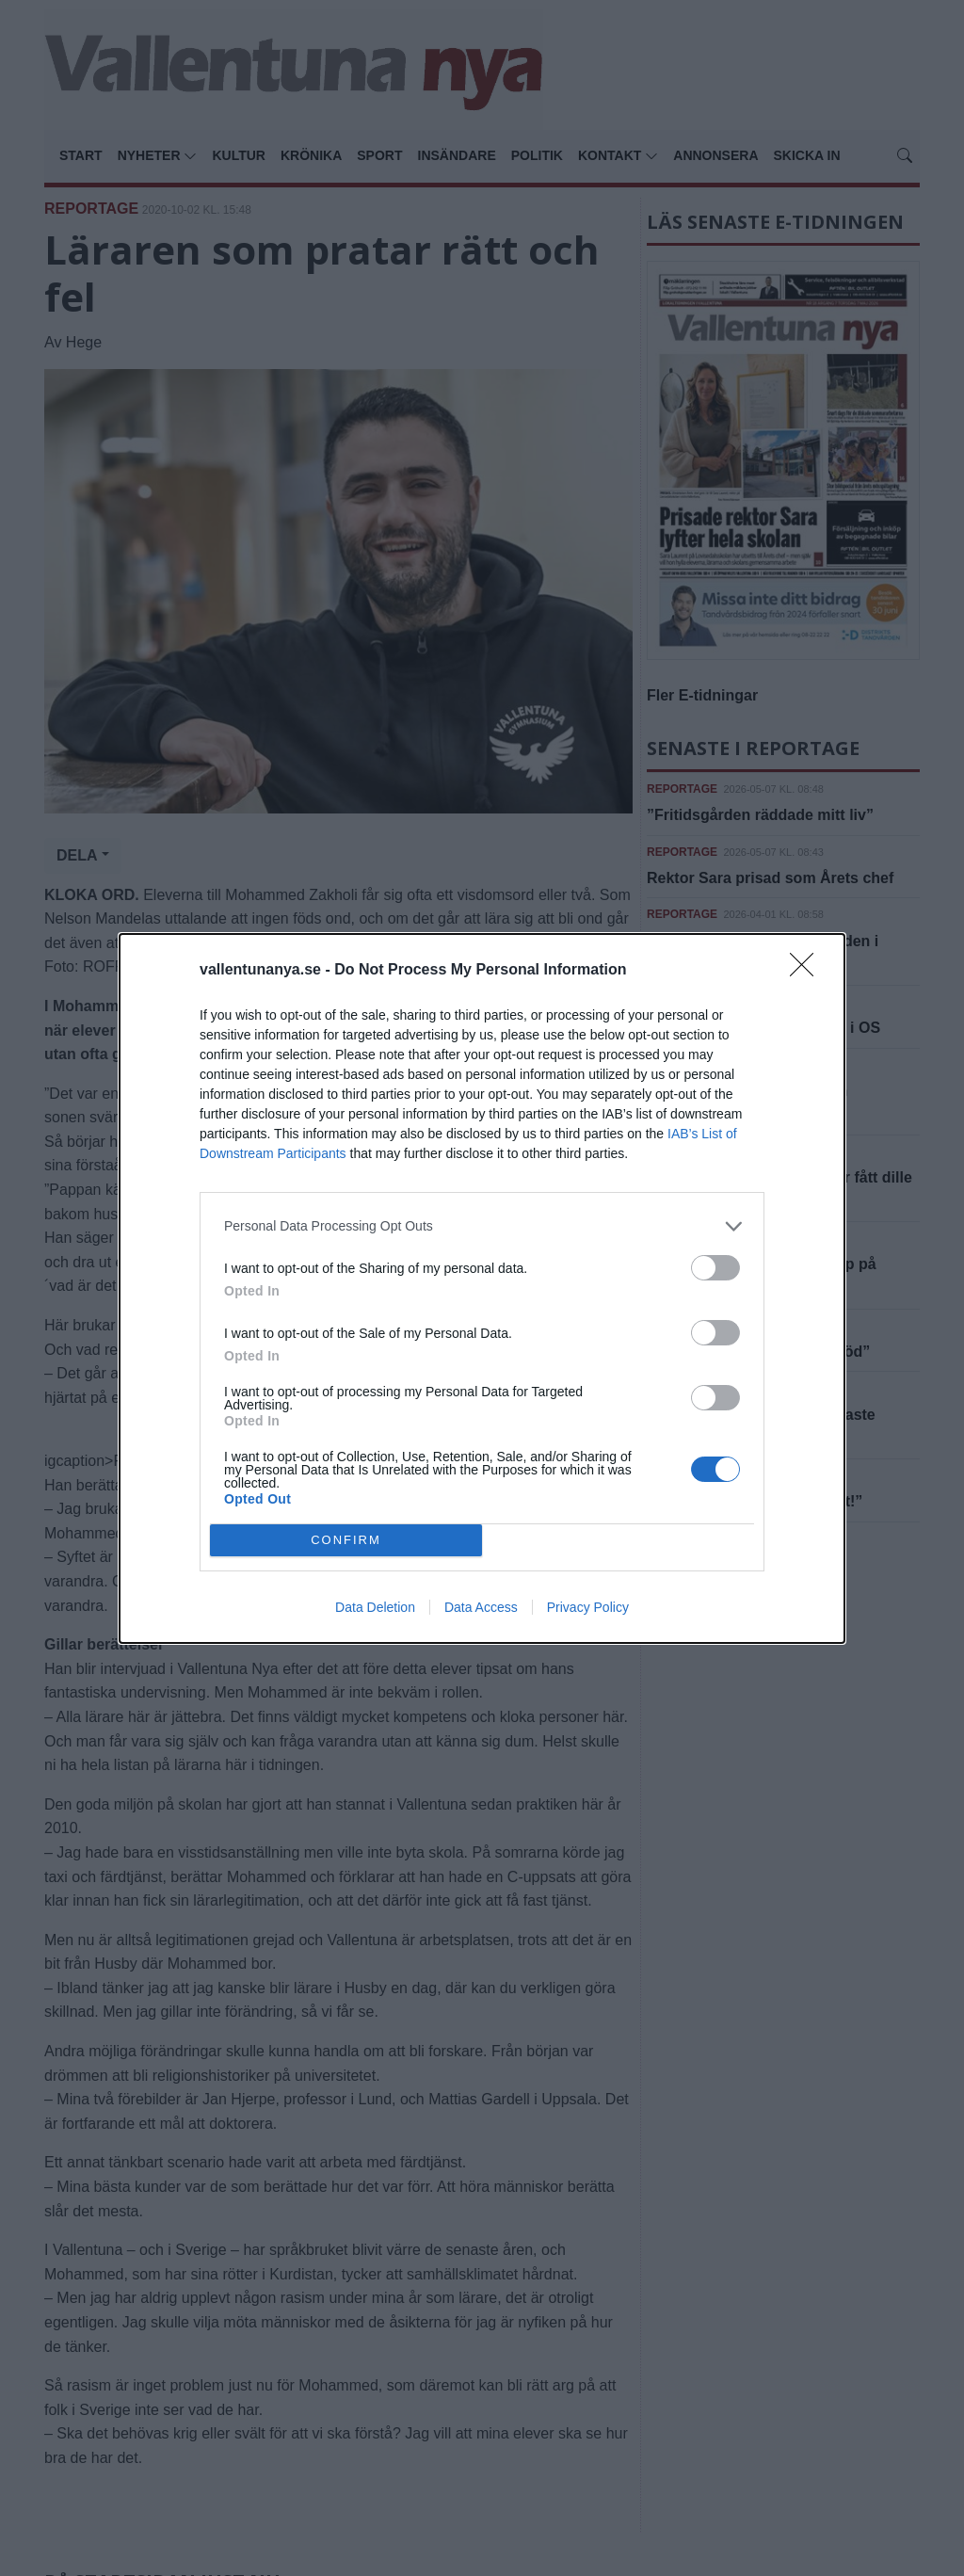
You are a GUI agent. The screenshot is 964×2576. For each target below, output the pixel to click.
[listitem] (482, 1226)
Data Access (481, 1607)
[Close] (808, 971)
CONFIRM (346, 1540)
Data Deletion (375, 1607)
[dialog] (482, 1288)
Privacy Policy (588, 1607)
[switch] (715, 1267)
